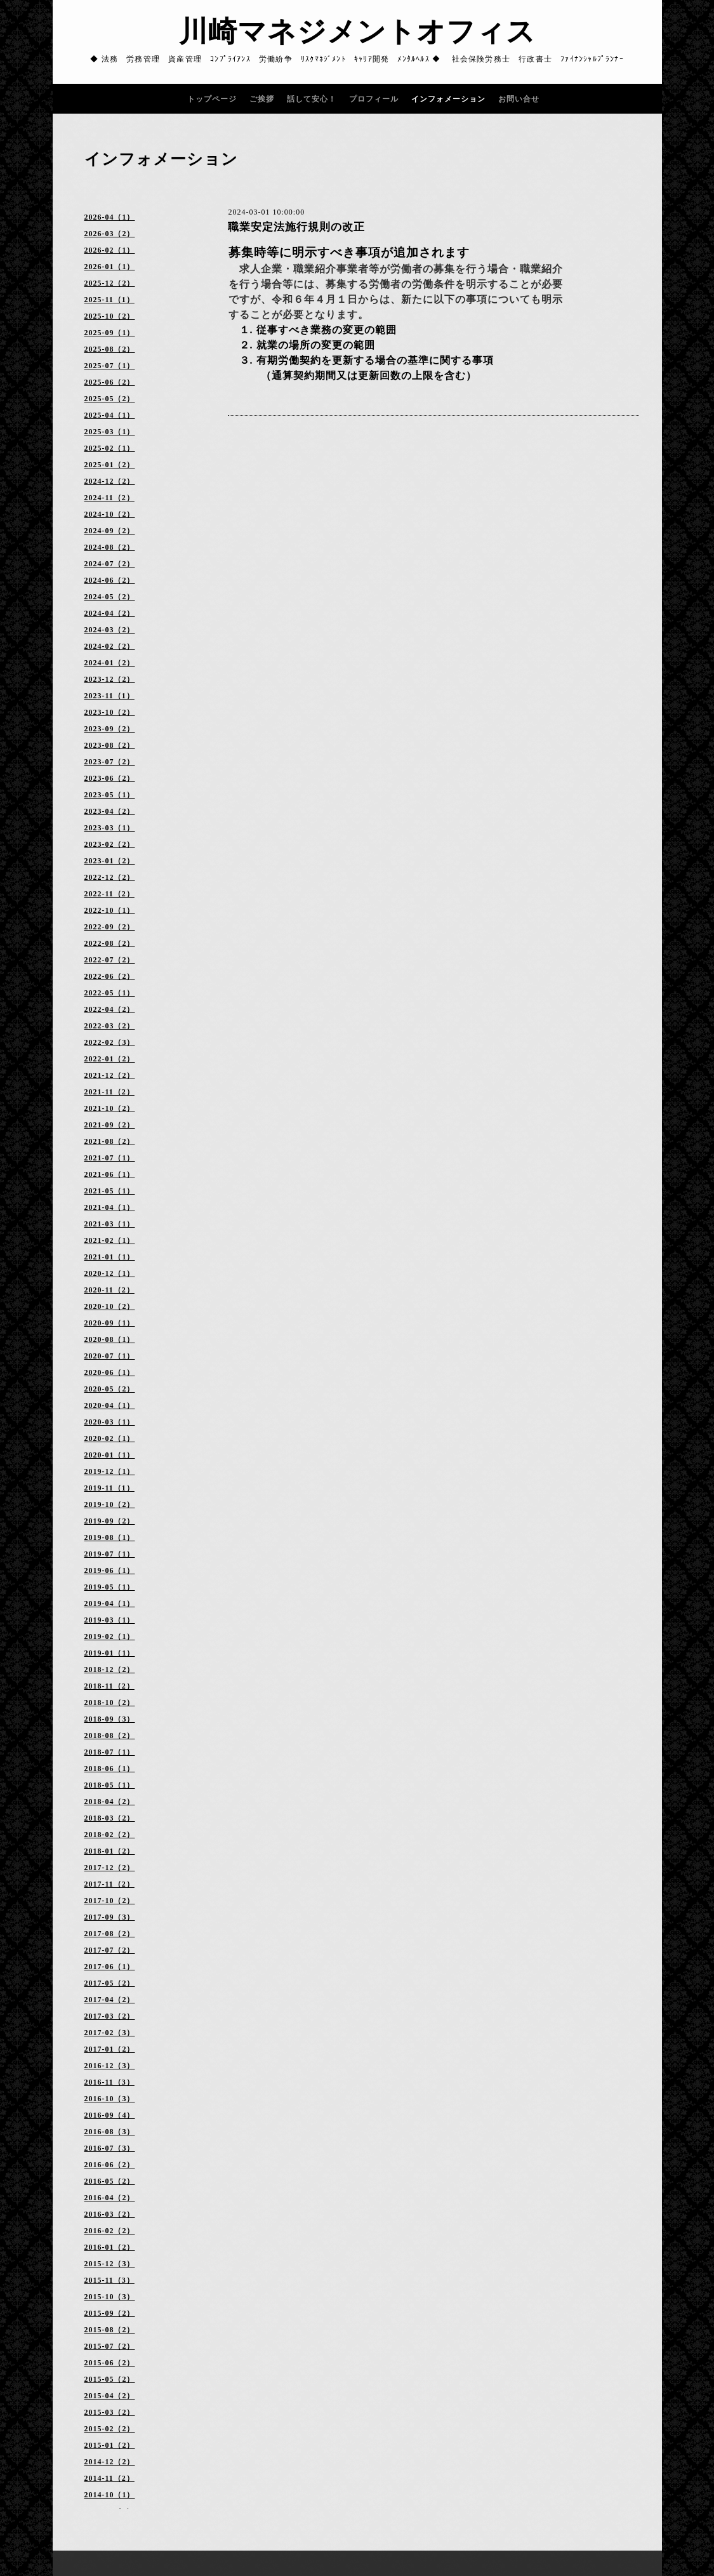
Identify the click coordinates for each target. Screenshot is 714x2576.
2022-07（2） (109, 959)
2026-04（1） (109, 217)
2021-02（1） (109, 1240)
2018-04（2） (109, 1801)
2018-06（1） (109, 1768)
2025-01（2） (109, 464)
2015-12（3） (109, 2263)
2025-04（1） (109, 415)
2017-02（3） (109, 2032)
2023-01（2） (109, 860)
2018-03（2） (109, 1818)
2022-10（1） (109, 910)
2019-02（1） (109, 1636)
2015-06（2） (109, 2362)
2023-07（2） (109, 761)
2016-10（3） (109, 2098)
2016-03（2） (109, 2214)
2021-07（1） (109, 1157)
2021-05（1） (109, 1190)
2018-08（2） (109, 1735)
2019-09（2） (109, 1521)
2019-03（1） (109, 1620)
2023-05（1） (109, 794)
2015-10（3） (109, 2296)
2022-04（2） (109, 1009)
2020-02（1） (109, 1438)
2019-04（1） (109, 1603)
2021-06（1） (109, 1174)
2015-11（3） (109, 2280)
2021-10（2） (109, 1108)
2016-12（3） (109, 2065)
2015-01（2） (109, 2445)
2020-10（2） (109, 1306)
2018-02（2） (109, 1834)
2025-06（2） (109, 382)
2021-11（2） (109, 1091)
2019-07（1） (109, 1554)
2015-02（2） (109, 2428)
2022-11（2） (109, 893)
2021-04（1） (109, 1207)
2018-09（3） (109, 1719)
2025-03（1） (109, 431)
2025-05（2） (109, 398)
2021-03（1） (109, 1223)
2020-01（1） (109, 1455)
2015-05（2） (109, 2379)
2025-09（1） (109, 332)
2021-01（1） (109, 1256)
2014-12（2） (109, 2461)
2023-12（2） (109, 679)
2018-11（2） (109, 1686)
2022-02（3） (109, 1042)
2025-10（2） (109, 316)
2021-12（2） (109, 1075)
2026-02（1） (109, 250)
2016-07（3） (109, 2148)
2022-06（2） (109, 976)
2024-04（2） (109, 613)
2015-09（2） (109, 2313)
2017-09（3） (109, 1917)
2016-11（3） (109, 2082)
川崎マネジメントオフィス (357, 32)
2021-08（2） (109, 1141)
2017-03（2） (109, 2016)
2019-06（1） (109, 1570)
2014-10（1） (109, 2494)
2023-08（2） (109, 745)
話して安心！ (311, 99)
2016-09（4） (109, 2115)
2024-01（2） (109, 662)
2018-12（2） (109, 1669)
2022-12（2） (109, 877)
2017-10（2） (109, 1900)
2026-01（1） (109, 266)
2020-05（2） (109, 1388)
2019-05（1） (109, 1587)
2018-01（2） (109, 1851)
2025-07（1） (109, 365)
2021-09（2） (109, 1124)
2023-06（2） (109, 778)
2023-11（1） (109, 695)
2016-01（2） (109, 2247)
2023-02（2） (109, 844)
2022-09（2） (109, 926)
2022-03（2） (109, 1025)
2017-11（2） (109, 1884)
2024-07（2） (109, 563)
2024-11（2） (109, 497)
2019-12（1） (109, 1471)
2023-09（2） (109, 728)
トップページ (212, 99)
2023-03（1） (109, 827)
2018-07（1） (109, 1752)
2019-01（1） (109, 1653)
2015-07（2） (109, 2346)
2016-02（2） (109, 2230)
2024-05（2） (109, 596)
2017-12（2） (109, 1867)
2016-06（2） (109, 2164)
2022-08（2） (109, 943)
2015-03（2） (109, 2412)
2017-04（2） (109, 1999)
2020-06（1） (109, 1372)
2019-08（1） (109, 1537)
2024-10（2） (109, 514)
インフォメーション (448, 99)
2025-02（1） (109, 448)
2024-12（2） (109, 481)
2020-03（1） (109, 1421)
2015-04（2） (109, 2395)
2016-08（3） (109, 2131)
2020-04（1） (109, 1405)
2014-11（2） (109, 2478)
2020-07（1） (109, 1355)
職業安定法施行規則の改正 (296, 227)
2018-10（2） (109, 1702)
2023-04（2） (109, 811)
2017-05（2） (109, 1983)
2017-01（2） (109, 2049)
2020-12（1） (109, 1273)
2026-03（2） (109, 233)
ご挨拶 (261, 99)
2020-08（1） (109, 1339)
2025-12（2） (109, 283)
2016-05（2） (109, 2181)
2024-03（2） (109, 629)
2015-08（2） (109, 2329)
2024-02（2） (109, 646)
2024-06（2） (109, 580)
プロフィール (374, 99)
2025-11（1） (109, 299)
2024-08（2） (109, 547)
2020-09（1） (109, 1322)
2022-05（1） (109, 992)
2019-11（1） (109, 1488)
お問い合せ (518, 99)
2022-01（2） (109, 1058)
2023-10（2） (109, 712)
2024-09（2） (109, 530)
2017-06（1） (109, 1966)
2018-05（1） (109, 1785)
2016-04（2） (109, 2197)
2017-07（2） (109, 1950)
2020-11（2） (109, 1289)
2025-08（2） (109, 349)
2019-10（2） (109, 1504)
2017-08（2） (109, 1933)
